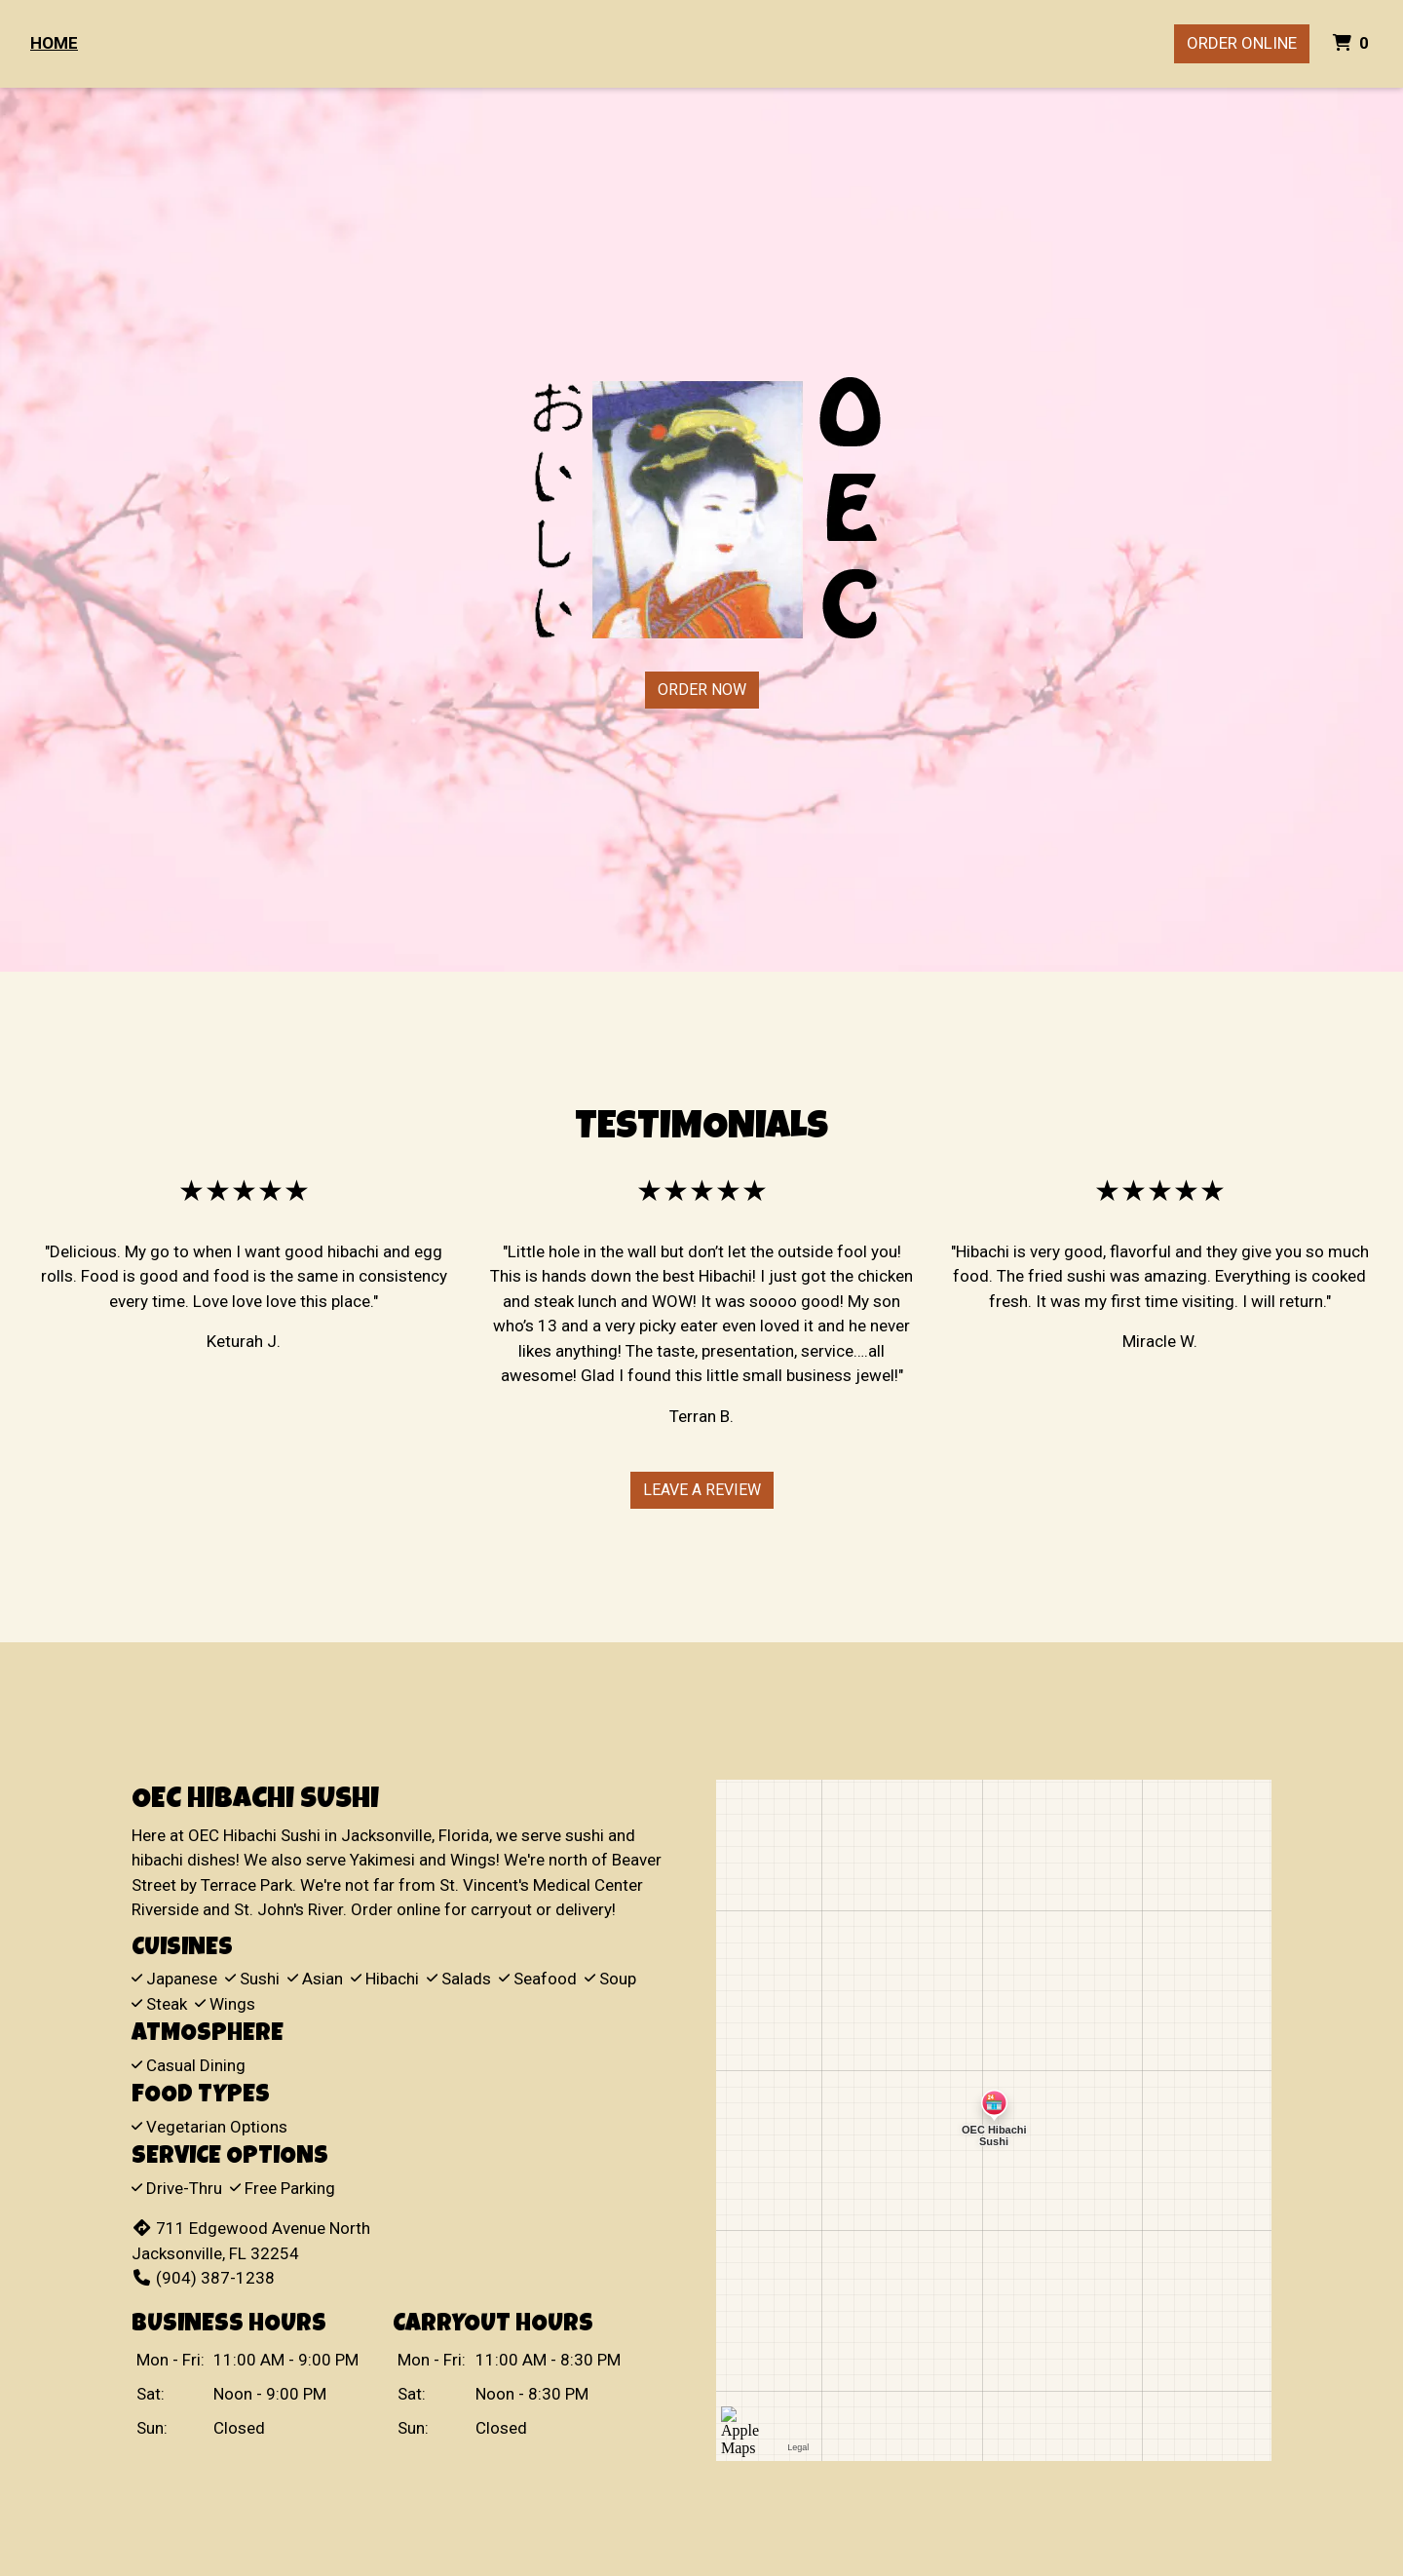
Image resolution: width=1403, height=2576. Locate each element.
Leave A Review (702, 1489)
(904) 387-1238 (203, 2278)
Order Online (1242, 43)
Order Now (702, 689)
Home (54, 43)
